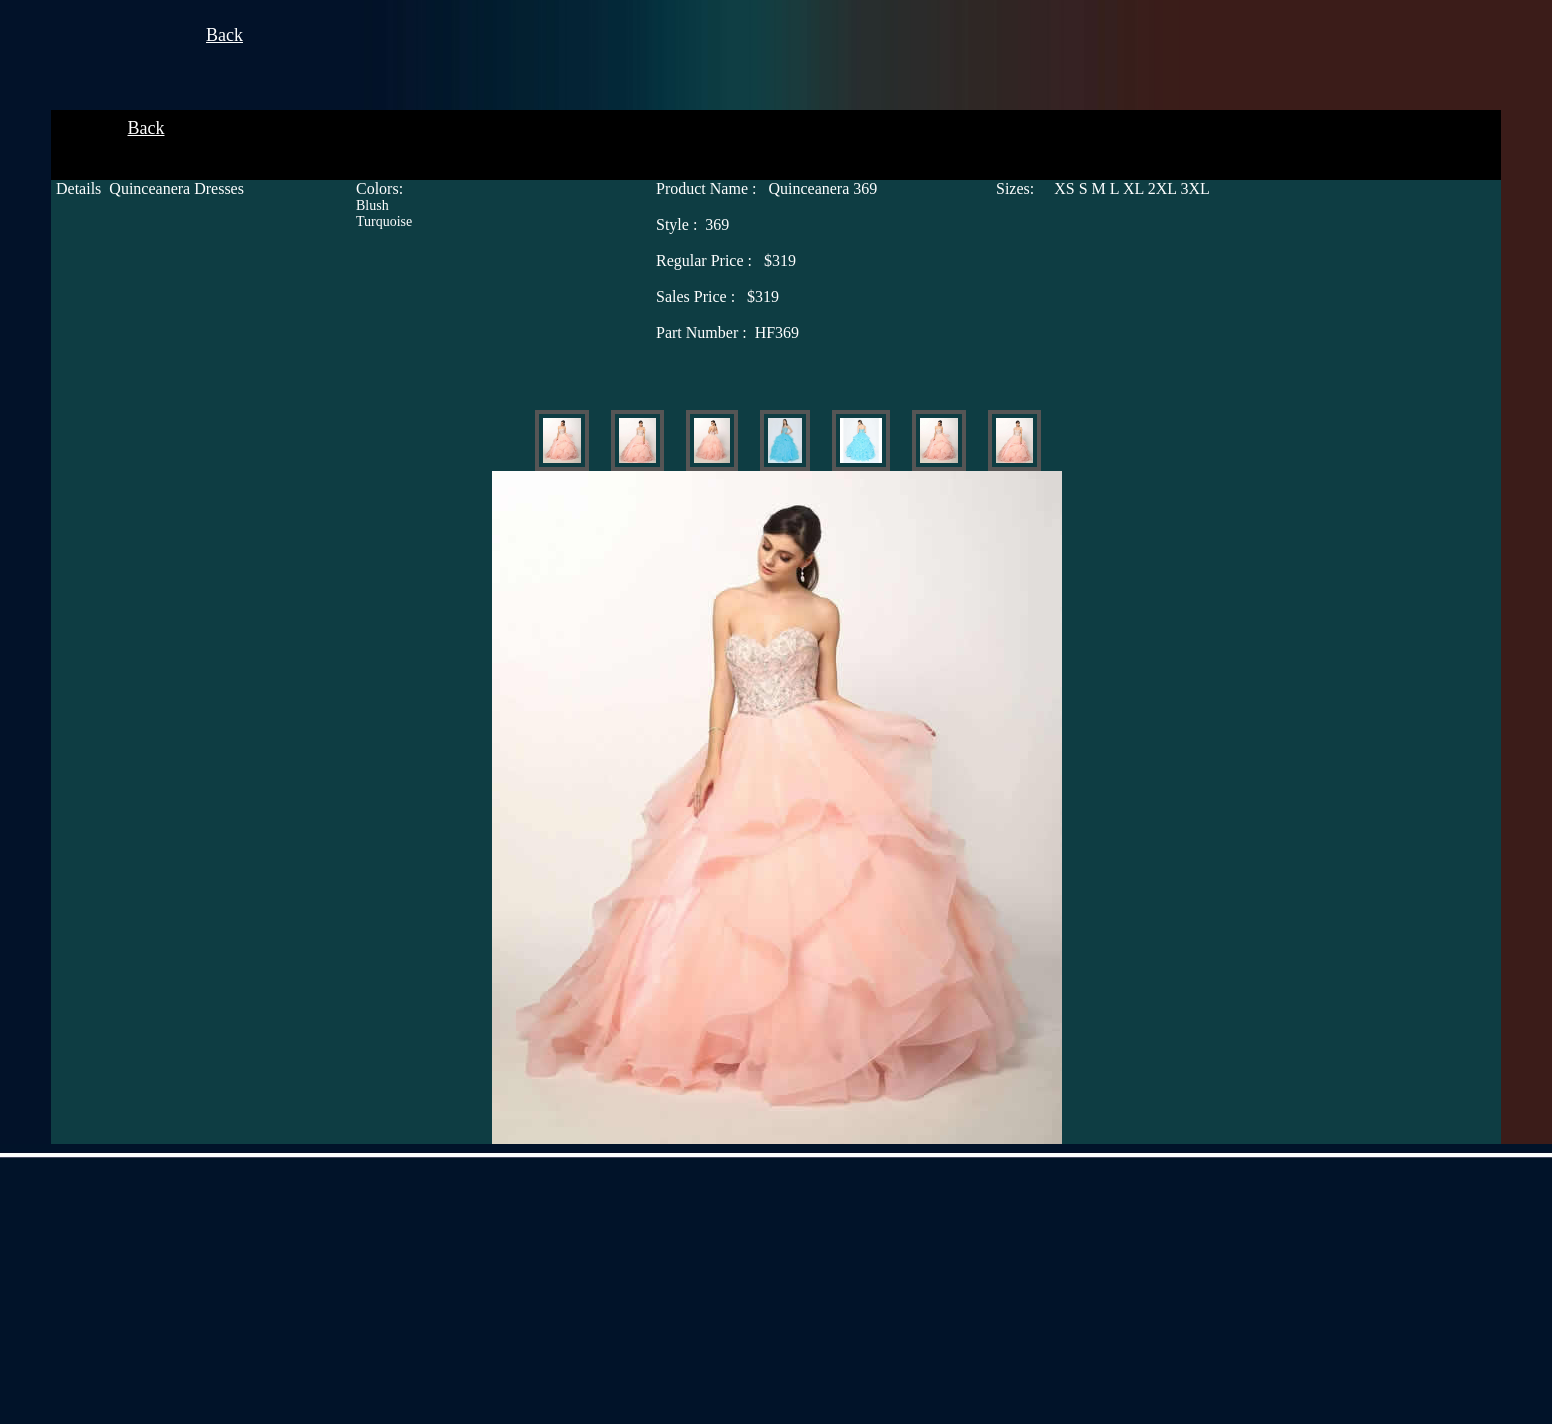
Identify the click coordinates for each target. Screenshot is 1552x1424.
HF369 (727, 332)
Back (224, 35)
